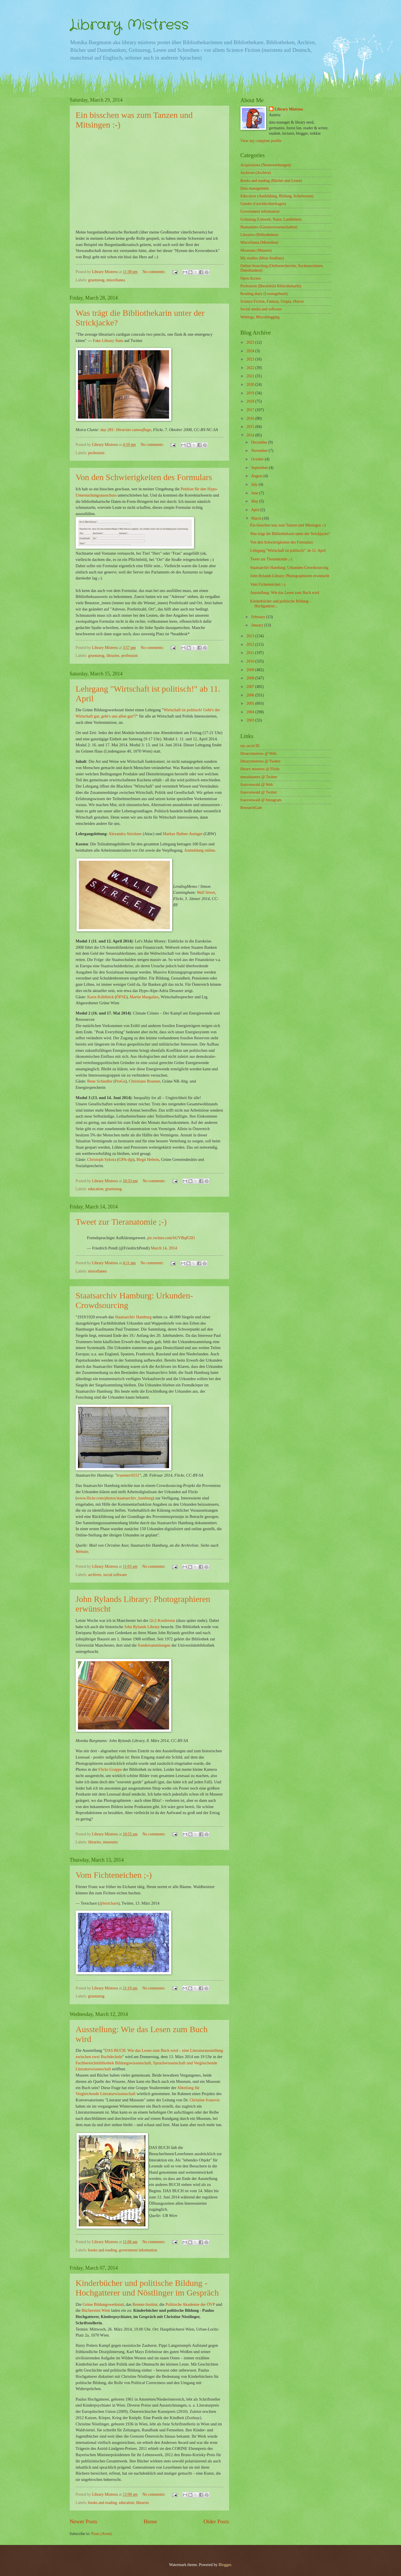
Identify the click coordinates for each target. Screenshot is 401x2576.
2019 (250, 393)
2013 (250, 636)
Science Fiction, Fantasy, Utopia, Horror (272, 301)
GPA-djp (125, 1159)
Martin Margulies (144, 997)
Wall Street (206, 892)
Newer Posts (83, 2521)
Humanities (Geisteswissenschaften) (268, 227)
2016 (250, 418)
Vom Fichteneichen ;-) (267, 584)
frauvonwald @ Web (256, 784)
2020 (250, 384)
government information (138, 2250)
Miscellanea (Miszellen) (259, 242)
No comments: (154, 272)
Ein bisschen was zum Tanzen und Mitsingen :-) (288, 525)
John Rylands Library (142, 1626)
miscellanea (115, 280)
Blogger (225, 2565)
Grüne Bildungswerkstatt (103, 2304)
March (256, 518)
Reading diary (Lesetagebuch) (264, 294)
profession (96, 453)
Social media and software (261, 309)
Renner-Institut (144, 2304)
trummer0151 (128, 1475)
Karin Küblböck (100, 997)
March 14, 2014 (164, 1248)
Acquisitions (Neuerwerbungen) (265, 165)
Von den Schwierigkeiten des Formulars (281, 542)
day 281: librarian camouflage (125, 429)
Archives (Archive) (255, 173)
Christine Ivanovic (205, 2100)
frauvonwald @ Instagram (261, 800)
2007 (250, 687)
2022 (250, 368)
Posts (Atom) (101, 2534)
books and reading (102, 2250)
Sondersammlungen (154, 1645)
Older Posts (216, 2521)
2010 (250, 661)
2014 (250, 435)
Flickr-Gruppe (110, 1769)
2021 (250, 376)
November (260, 450)
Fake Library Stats (108, 340)
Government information (260, 211)
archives (94, 1575)
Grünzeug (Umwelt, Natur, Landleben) (270, 219)
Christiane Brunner (144, 1081)
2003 (250, 720)
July (254, 484)
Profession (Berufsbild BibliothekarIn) (270, 286)
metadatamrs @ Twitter (258, 777)
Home (150, 2521)
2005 (250, 703)
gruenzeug (96, 280)
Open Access (250, 278)
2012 (250, 644)
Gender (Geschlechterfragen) (263, 204)
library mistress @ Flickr (260, 769)
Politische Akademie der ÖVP (190, 2304)
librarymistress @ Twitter (260, 761)
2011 (250, 653)
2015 (250, 427)
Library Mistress (129, 25)
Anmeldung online (199, 850)
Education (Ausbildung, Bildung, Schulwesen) (277, 196)
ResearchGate (251, 808)
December (259, 442)
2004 (250, 712)
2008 (250, 678)
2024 (250, 351)
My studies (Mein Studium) (262, 258)
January (257, 625)
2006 (250, 695)
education (96, 1189)
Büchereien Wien (96, 2310)
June (255, 493)
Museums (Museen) (256, 250)
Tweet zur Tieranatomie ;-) (271, 559)
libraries (112, 655)
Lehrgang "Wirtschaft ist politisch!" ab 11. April (288, 550)
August (257, 476)
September (260, 468)
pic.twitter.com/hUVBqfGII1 (171, 1237)
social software (115, 1575)
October (258, 459)
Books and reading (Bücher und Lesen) (271, 181)
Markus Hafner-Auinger (183, 833)
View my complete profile (260, 141)
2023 (250, 359)
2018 (250, 401)
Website (82, 1551)
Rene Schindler (99, 1081)
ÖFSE (121, 997)
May (255, 501)
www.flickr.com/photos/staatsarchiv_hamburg (115, 1498)
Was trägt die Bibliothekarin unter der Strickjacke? (290, 534)
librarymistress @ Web (258, 753)
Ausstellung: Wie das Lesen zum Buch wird (284, 593)
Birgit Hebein (147, 1159)
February (258, 617)
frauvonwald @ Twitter (258, 792)
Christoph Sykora (101, 1159)
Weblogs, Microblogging (260, 317)
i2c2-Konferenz (162, 1620)
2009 (250, 670)
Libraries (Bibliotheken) (259, 235)
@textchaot (108, 1903)
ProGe (120, 1081)
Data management (254, 188)
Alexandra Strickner (125, 833)
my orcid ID (250, 746)
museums (110, 1842)
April (255, 510)
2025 (250, 342)
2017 (250, 410)
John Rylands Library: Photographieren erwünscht (289, 576)
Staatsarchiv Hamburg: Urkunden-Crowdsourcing (289, 567)
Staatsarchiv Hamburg (133, 1317)
